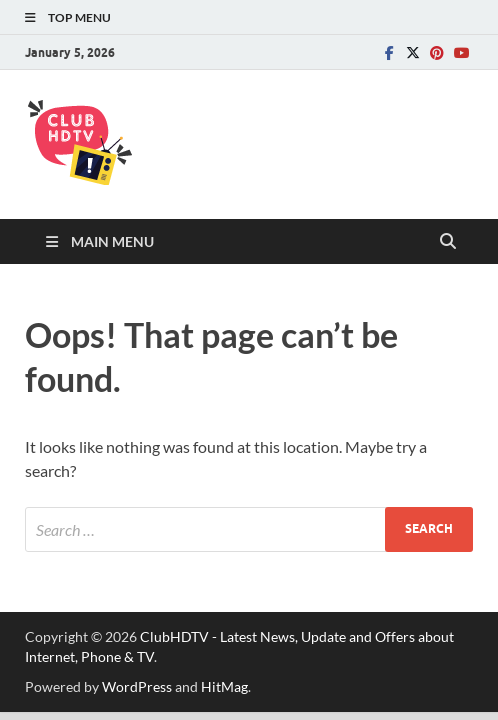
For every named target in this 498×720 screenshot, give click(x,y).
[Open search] (448, 242)
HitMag (224, 686)
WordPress (137, 686)
